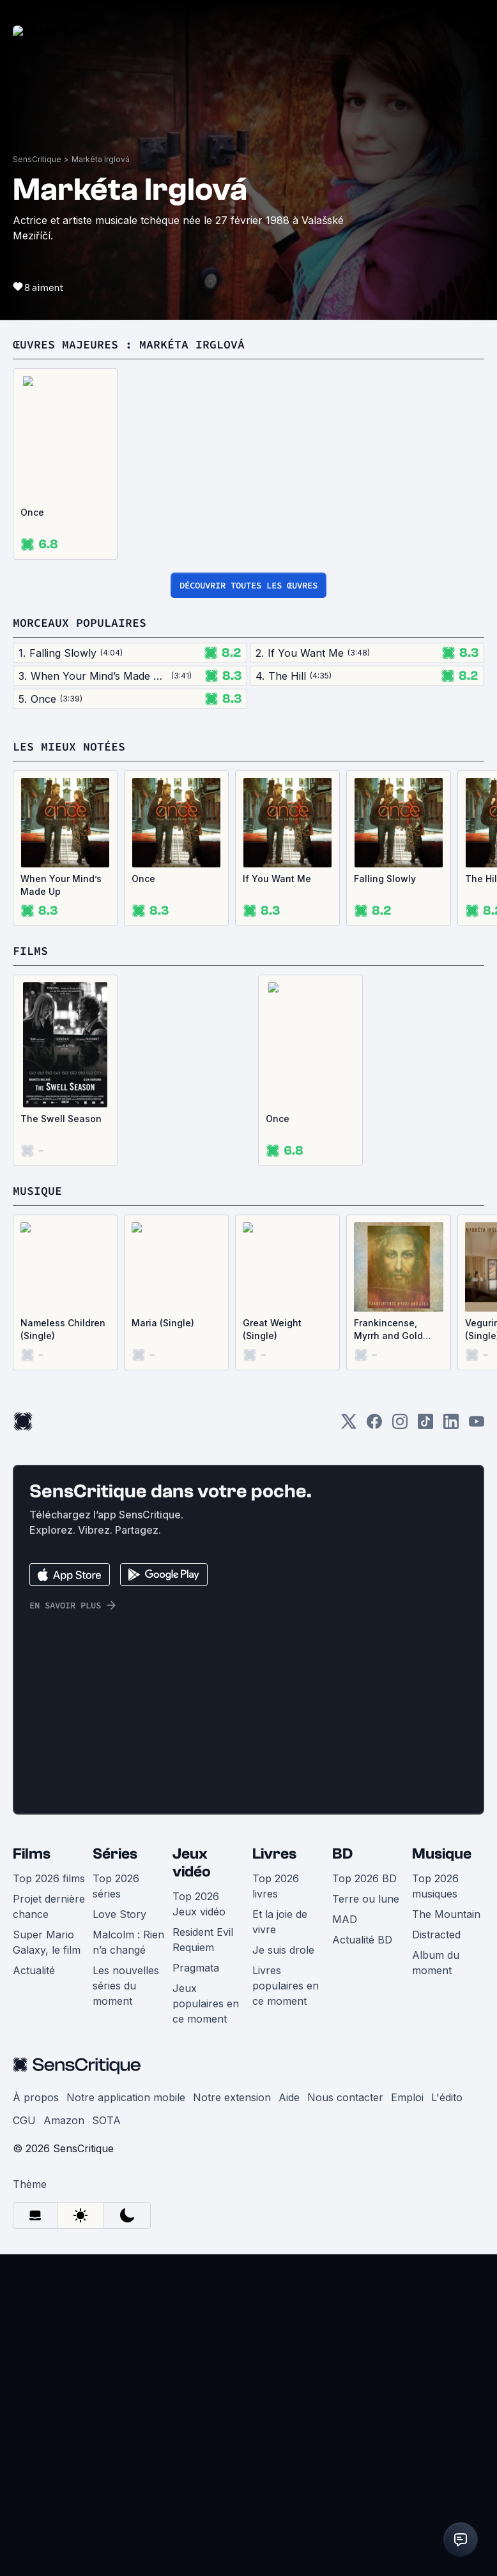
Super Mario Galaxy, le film (46, 2264)
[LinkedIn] (451, 1747)
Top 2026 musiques (435, 2208)
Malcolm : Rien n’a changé (128, 2264)
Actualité (34, 2292)
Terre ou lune (365, 2220)
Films (31, 2175)
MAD (344, 2241)
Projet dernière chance (49, 2228)
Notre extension (232, 2419)
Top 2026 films (49, 2200)
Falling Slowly (385, 1200)
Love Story (119, 2235)
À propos (36, 2419)
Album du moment (435, 2284)
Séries (115, 2175)
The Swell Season (61, 1440)
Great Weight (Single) (272, 1651)
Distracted (436, 2256)
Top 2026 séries (116, 2208)
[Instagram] (400, 1747)
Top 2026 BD (364, 2200)
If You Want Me (277, 1200)
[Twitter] (348, 1747)
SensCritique (37, 481)
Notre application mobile (125, 2419)
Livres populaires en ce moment (285, 2307)
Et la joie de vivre (279, 2243)
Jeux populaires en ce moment (205, 2325)
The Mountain (446, 2235)
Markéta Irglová (101, 481)
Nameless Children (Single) (62, 1651)
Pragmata (195, 2289)
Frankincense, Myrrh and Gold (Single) (388, 1651)
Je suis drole (283, 2271)
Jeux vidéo (191, 2184)
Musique (441, 2175)
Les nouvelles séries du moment (126, 2307)
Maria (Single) (163, 1644)
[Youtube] (476, 1747)
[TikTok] (425, 1747)
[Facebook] (374, 1747)
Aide (289, 2419)
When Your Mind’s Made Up (61, 1206)
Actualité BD (362, 2261)
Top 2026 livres (275, 2208)
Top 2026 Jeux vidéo (199, 2226)
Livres (274, 2175)
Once (32, 833)
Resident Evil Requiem (202, 2261)
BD (342, 2175)
